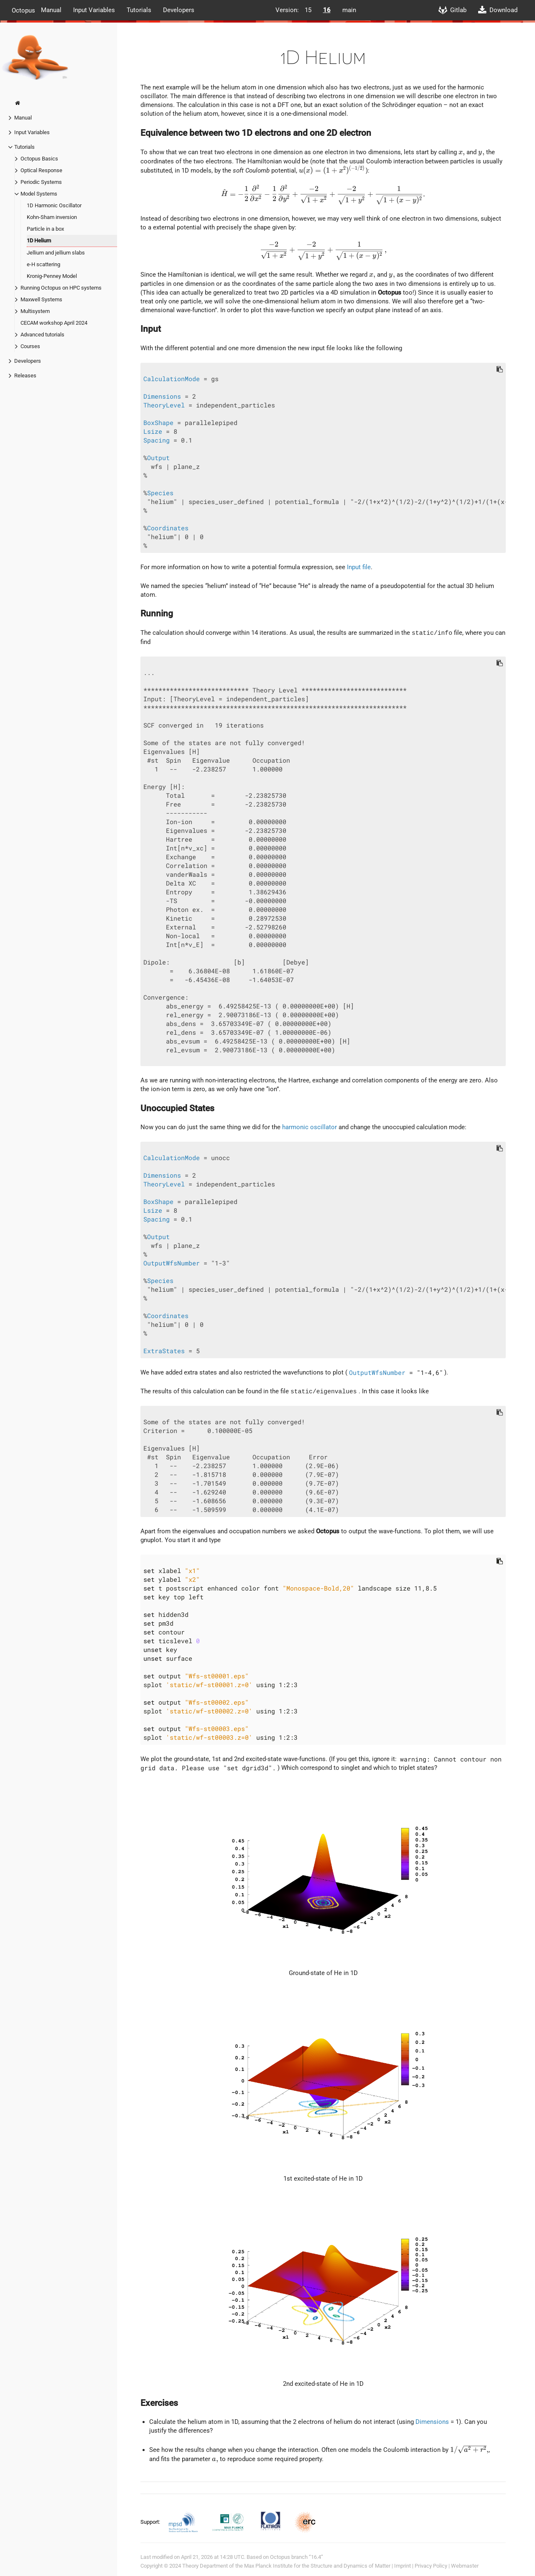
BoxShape (158, 423)
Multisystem (35, 311)
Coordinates (168, 528)
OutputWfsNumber (171, 1263)
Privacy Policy (431, 2566)
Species (160, 493)
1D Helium (39, 240)
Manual (51, 10)
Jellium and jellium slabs (56, 252)
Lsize (152, 431)
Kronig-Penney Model (52, 276)
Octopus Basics (39, 158)
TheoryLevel (164, 405)
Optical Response (41, 170)
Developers (178, 10)
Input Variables (94, 10)
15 (308, 10)
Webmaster (465, 2566)
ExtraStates (164, 1351)
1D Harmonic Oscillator (54, 205)
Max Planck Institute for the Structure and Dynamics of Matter (317, 2566)
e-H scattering (43, 264)
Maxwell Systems (41, 299)
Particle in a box (45, 229)
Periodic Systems (41, 182)
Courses (30, 346)
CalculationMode (171, 379)
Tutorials (139, 10)
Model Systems (38, 194)
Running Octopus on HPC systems (61, 288)
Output (158, 458)
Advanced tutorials (42, 334)
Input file (359, 567)
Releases (25, 375)
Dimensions (162, 396)
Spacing (156, 440)
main (349, 10)
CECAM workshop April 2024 (53, 323)
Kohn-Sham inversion (52, 217)
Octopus (23, 10)
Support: (150, 2521)
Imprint (402, 2566)
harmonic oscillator (309, 1127)
